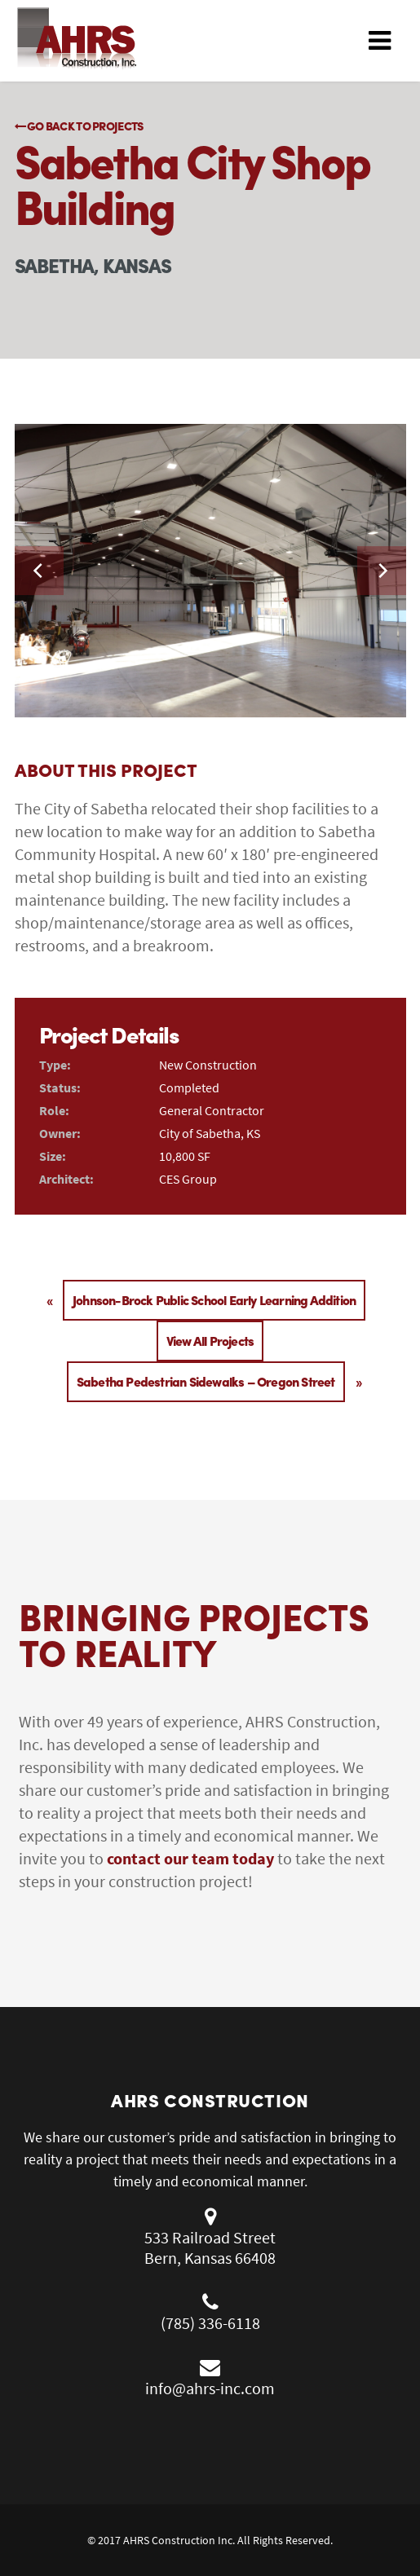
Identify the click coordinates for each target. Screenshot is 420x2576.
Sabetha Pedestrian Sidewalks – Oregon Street (206, 1381)
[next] (381, 570)
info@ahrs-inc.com (210, 2388)
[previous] (39, 570)
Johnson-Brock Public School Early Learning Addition (214, 1299)
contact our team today (190, 1858)
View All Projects (210, 1340)
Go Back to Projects (79, 125)
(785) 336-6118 (210, 2323)
